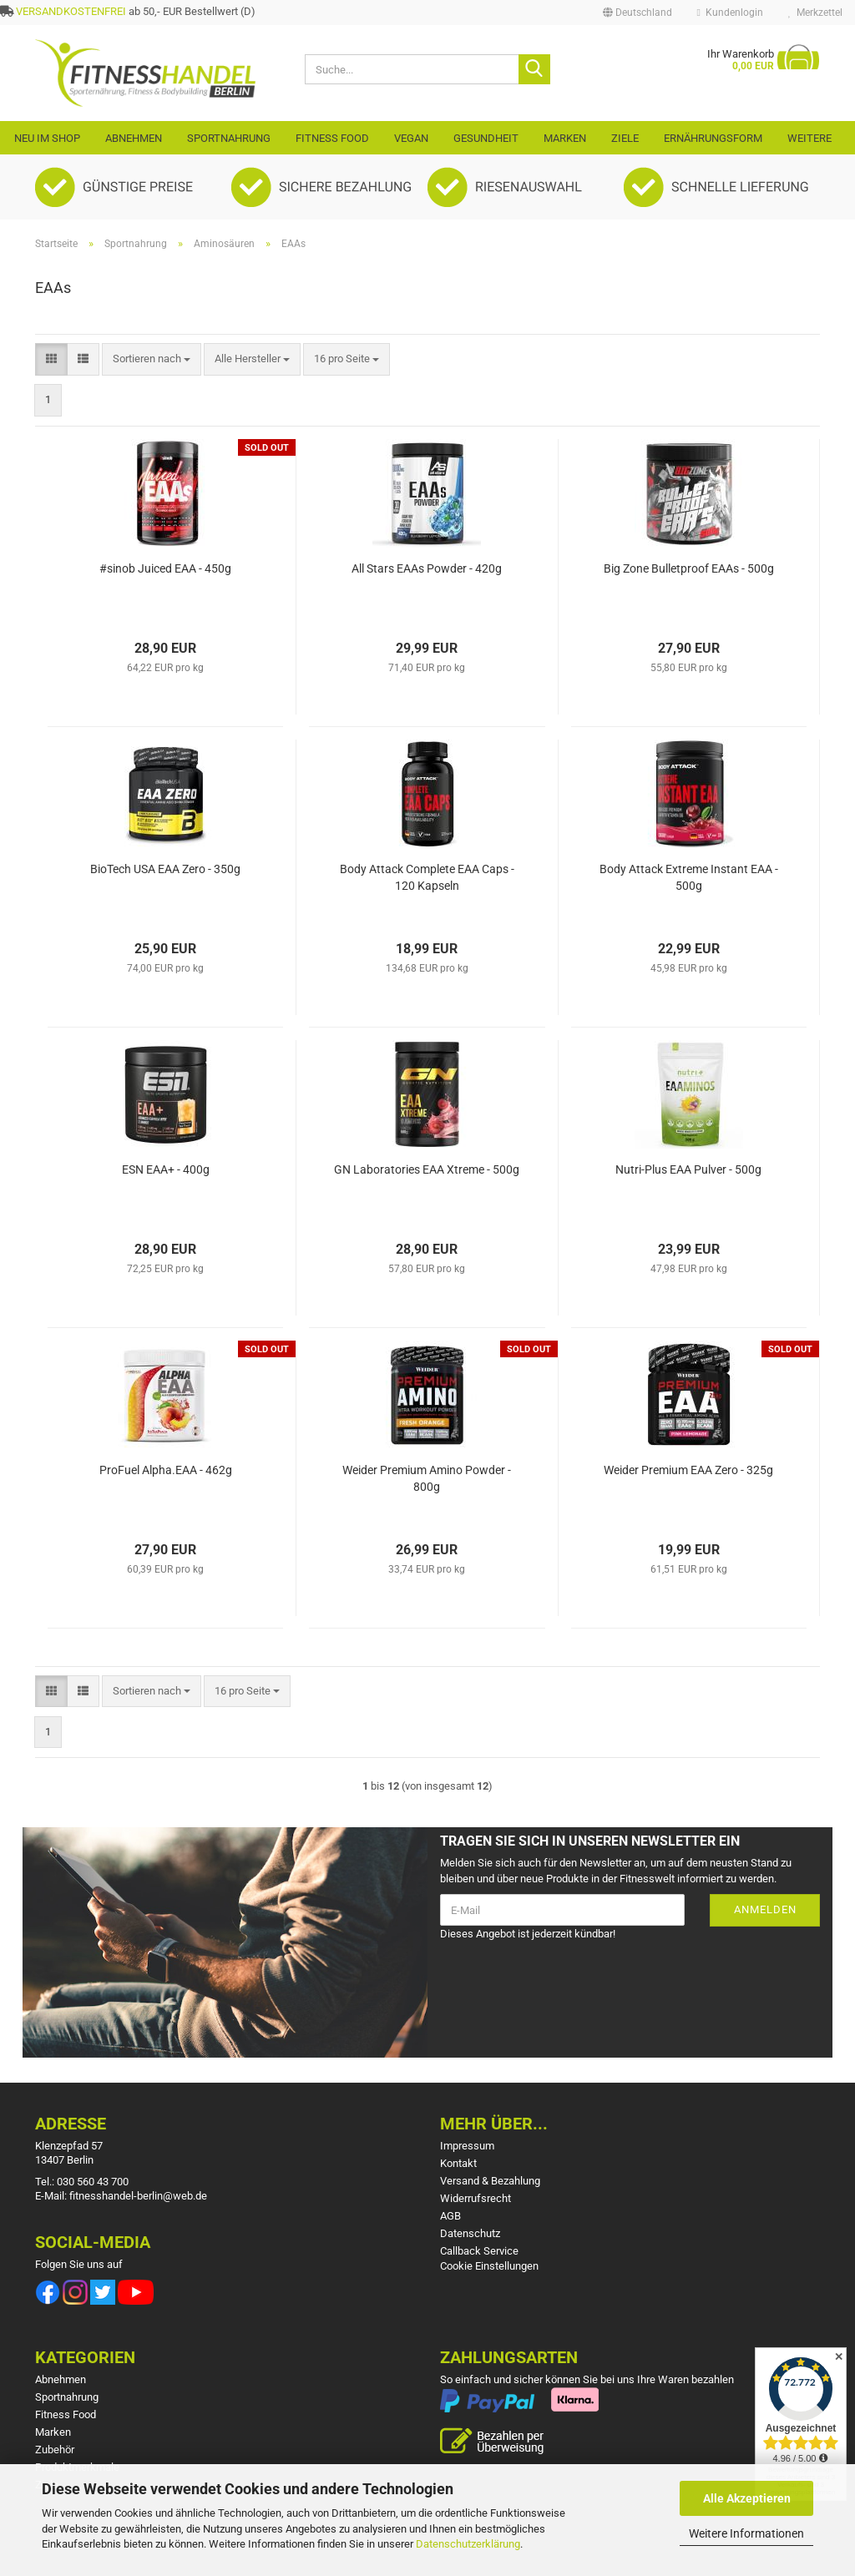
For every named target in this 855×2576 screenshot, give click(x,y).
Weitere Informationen (746, 2533)
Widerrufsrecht (475, 2198)
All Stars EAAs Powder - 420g (427, 568)
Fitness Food (332, 138)
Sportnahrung (229, 138)
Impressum (467, 2145)
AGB (450, 2216)
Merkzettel (815, 12)
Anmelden (765, 1909)
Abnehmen (133, 138)
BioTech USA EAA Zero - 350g (165, 869)
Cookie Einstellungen (489, 2266)
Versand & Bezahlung (490, 2180)
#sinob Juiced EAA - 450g (165, 568)
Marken (565, 138)
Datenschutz (470, 2233)
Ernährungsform (713, 138)
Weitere (809, 138)
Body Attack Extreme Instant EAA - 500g (689, 877)
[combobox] (151, 359)
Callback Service (479, 2251)
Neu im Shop (47, 138)
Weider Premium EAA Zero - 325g (688, 1470)
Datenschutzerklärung (468, 2544)
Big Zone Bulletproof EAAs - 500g (689, 568)
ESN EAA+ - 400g (166, 1169)
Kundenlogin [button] (730, 12)
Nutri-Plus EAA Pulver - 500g (688, 1169)
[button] (637, 12)
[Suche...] (534, 69)
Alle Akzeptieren (747, 2498)
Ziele (625, 138)
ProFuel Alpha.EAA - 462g (165, 1470)
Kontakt (458, 2163)
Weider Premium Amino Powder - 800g (426, 1478)
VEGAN (411, 138)
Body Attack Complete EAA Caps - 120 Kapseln (427, 877)
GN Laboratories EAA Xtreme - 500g (426, 1169)
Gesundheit (486, 138)
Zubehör (54, 2449)
